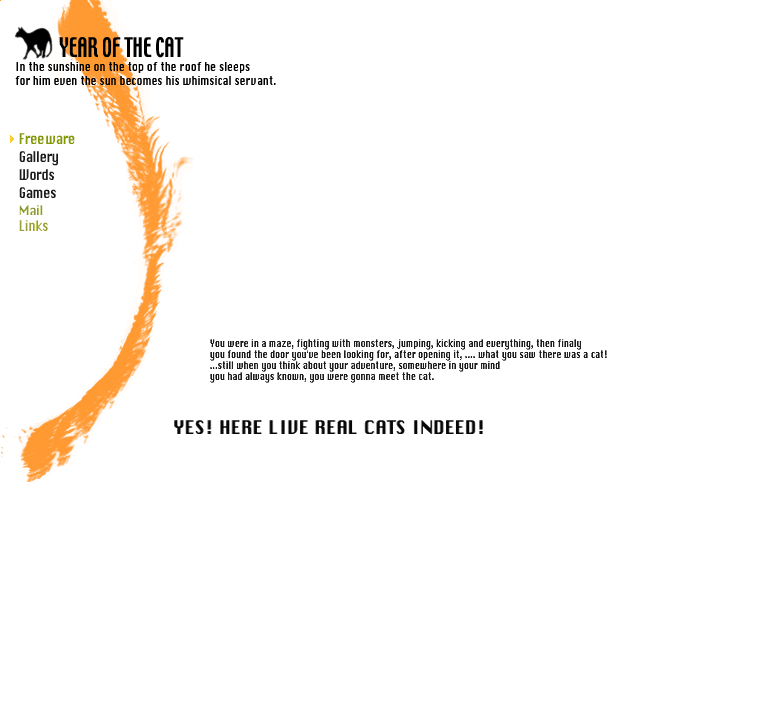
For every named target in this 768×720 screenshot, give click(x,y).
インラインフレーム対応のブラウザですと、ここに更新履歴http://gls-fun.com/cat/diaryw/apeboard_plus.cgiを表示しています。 (259, 486)
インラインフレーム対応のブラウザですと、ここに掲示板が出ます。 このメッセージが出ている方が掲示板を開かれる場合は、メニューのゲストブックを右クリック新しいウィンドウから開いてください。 (510, 117)
